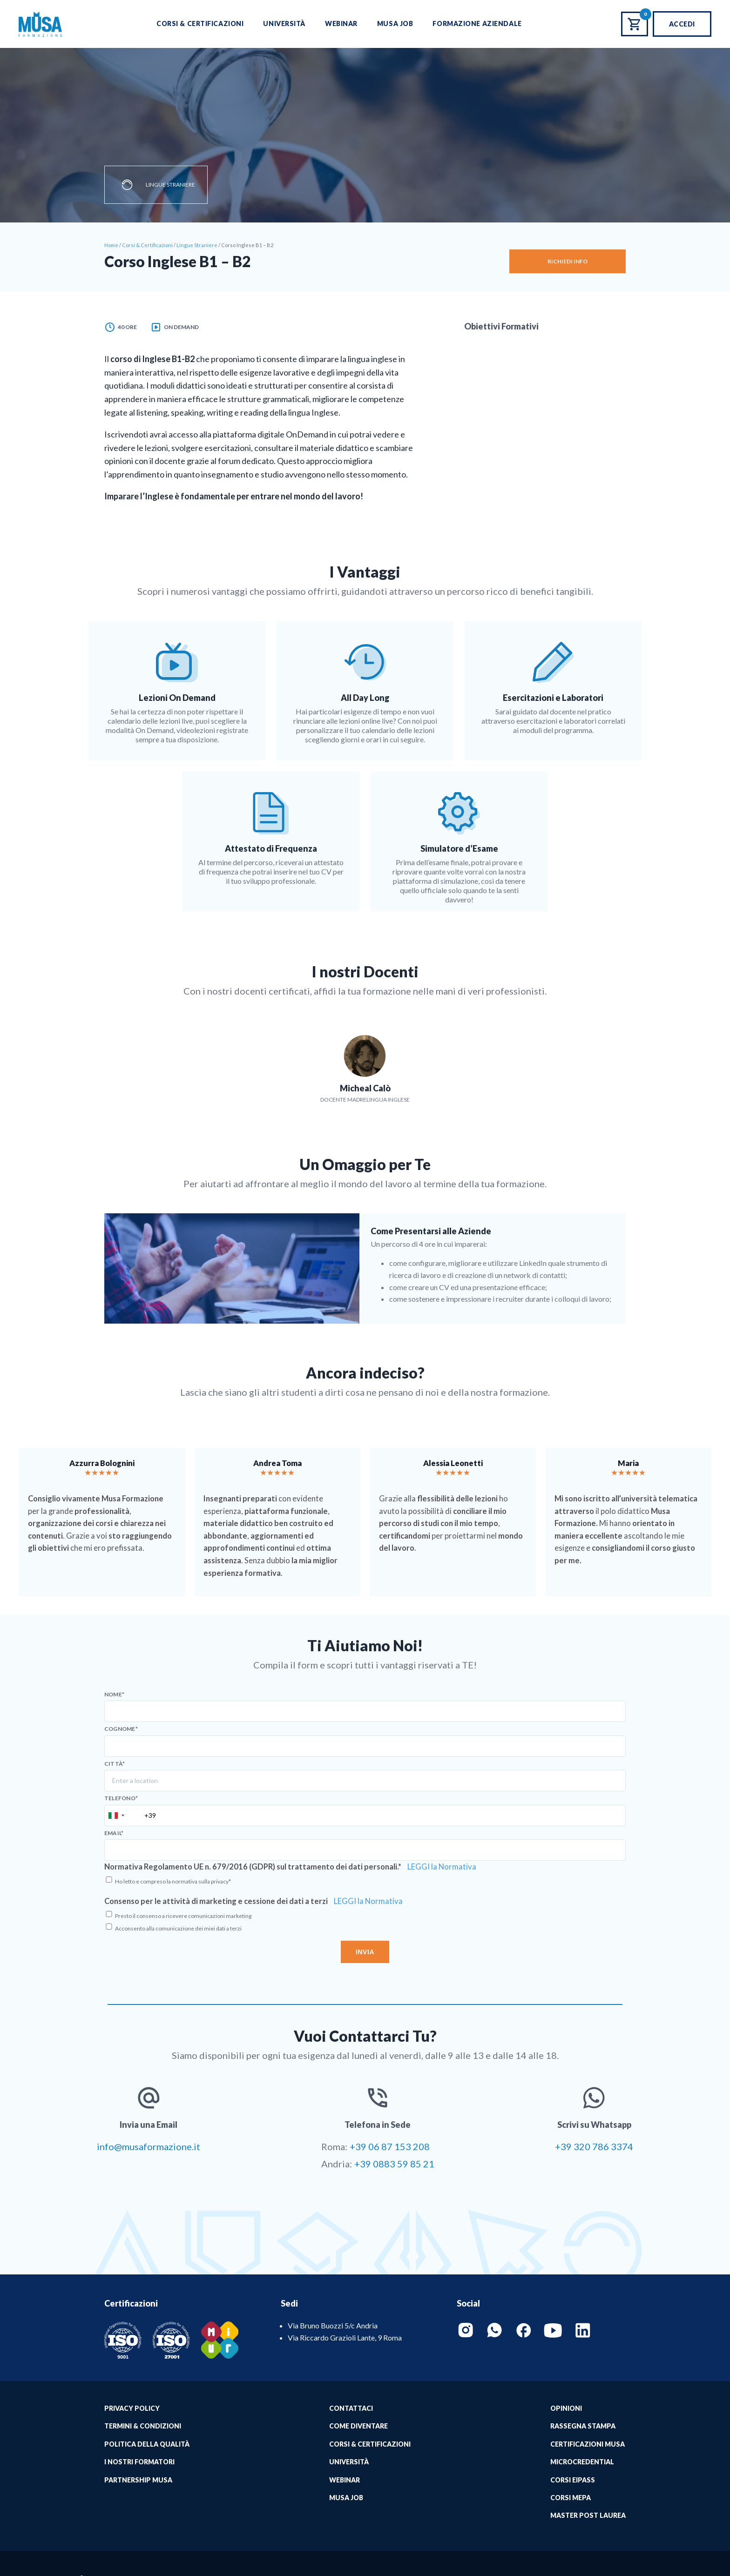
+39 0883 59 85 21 (394, 2163)
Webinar (341, 23)
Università (284, 23)
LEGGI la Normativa (441, 1866)
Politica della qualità (146, 2444)
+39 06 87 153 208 (390, 2146)
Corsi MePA (570, 2498)
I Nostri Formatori (139, 2462)
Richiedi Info (568, 261)
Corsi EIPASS (572, 2480)
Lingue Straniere (170, 184)
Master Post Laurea (588, 2515)
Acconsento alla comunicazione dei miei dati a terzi (178, 1928)
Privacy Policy (132, 2408)
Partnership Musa (138, 2480)
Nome (114, 1694)
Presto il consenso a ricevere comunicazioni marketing (183, 1915)
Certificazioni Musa (587, 2444)
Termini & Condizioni (142, 2426)
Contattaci (351, 2408)
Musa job (346, 2498)
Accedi (682, 24)
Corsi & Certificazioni (199, 23)
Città (114, 1764)
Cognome (121, 1729)
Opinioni (566, 2408)
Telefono (121, 1798)
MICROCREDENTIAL (582, 2462)
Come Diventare (358, 2426)
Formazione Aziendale (477, 23)
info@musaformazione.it (148, 2146)
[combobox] (116, 1815)
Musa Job (395, 23)
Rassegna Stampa (582, 2426)
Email (113, 1833)
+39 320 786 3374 (594, 2146)
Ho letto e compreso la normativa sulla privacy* (173, 1881)
